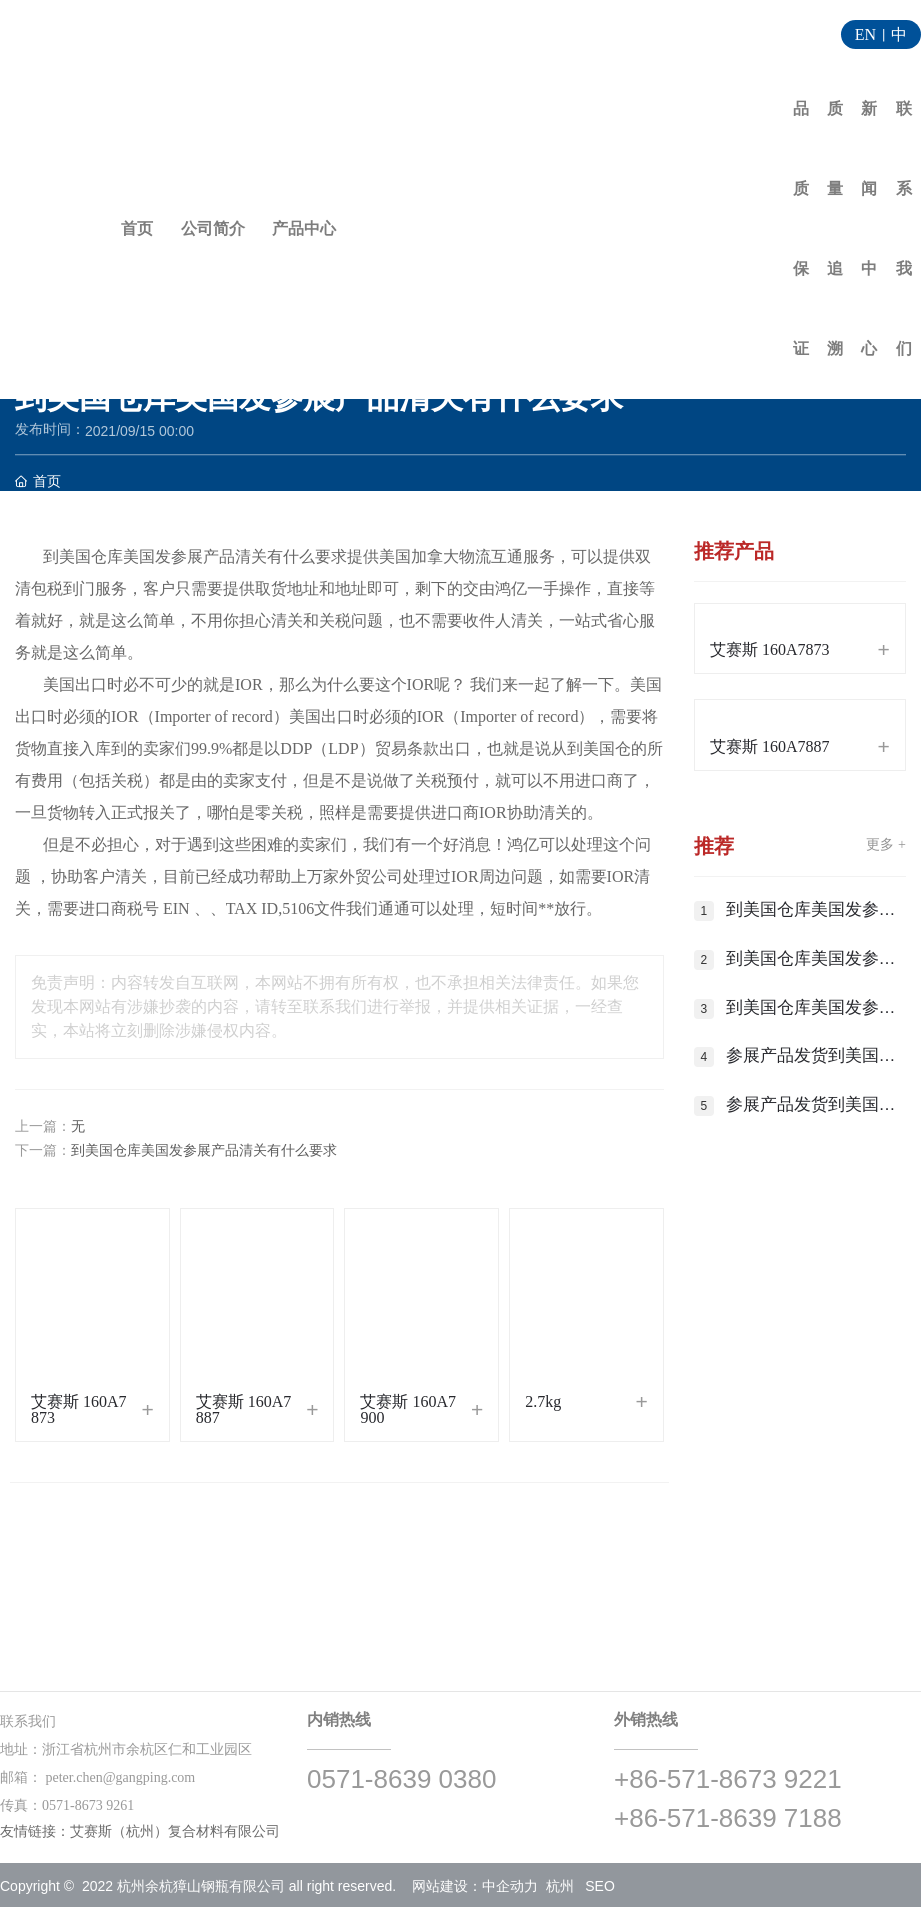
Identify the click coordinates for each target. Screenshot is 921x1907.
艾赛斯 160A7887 (244, 1409)
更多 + (885, 844)
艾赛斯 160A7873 (79, 1409)
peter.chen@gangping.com (121, 1777)
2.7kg (543, 1401)
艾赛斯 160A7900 (408, 1409)
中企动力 (510, 1886)
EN (865, 34)
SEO (600, 1886)
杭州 (560, 1886)
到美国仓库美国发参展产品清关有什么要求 (204, 1150)
